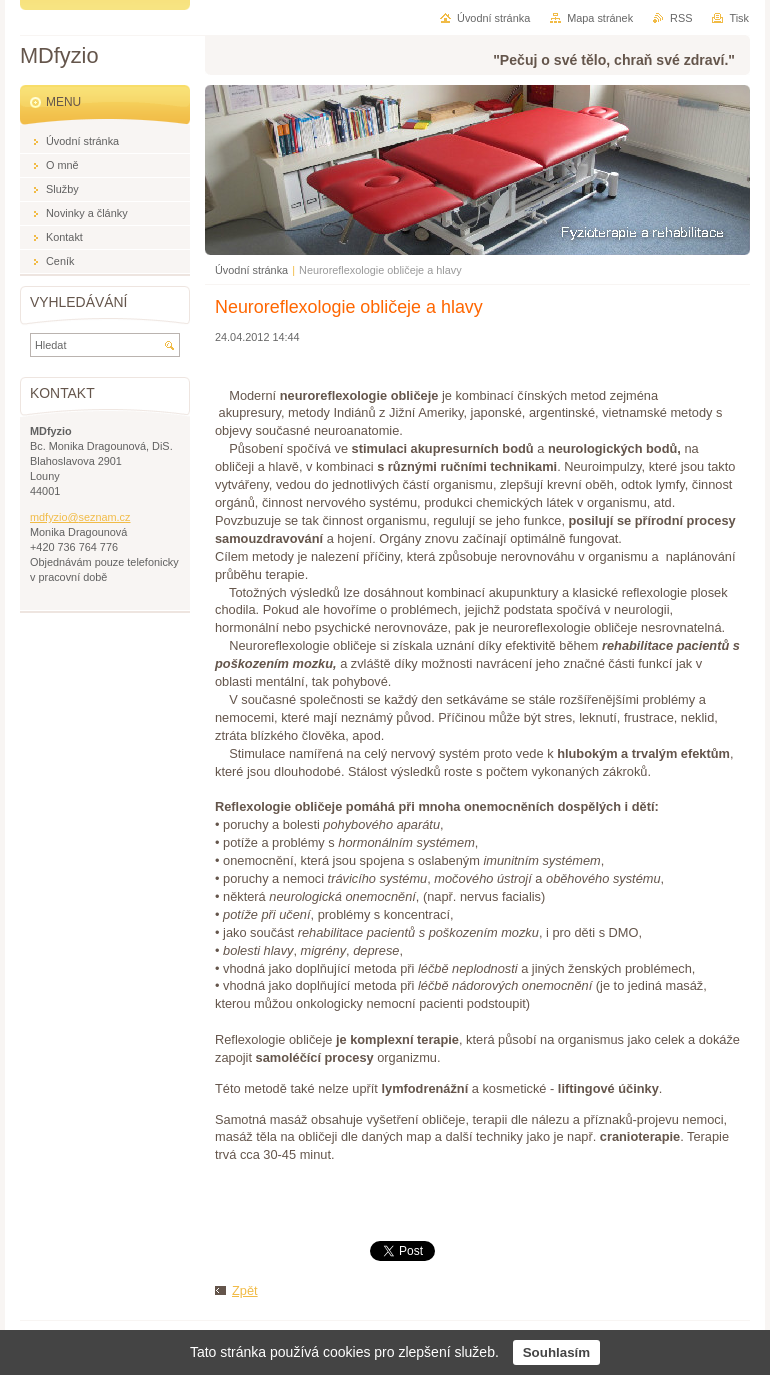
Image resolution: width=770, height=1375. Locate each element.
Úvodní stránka (251, 270)
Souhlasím (556, 1352)
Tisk (739, 18)
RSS (681, 18)
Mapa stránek (600, 18)
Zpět (245, 1290)
